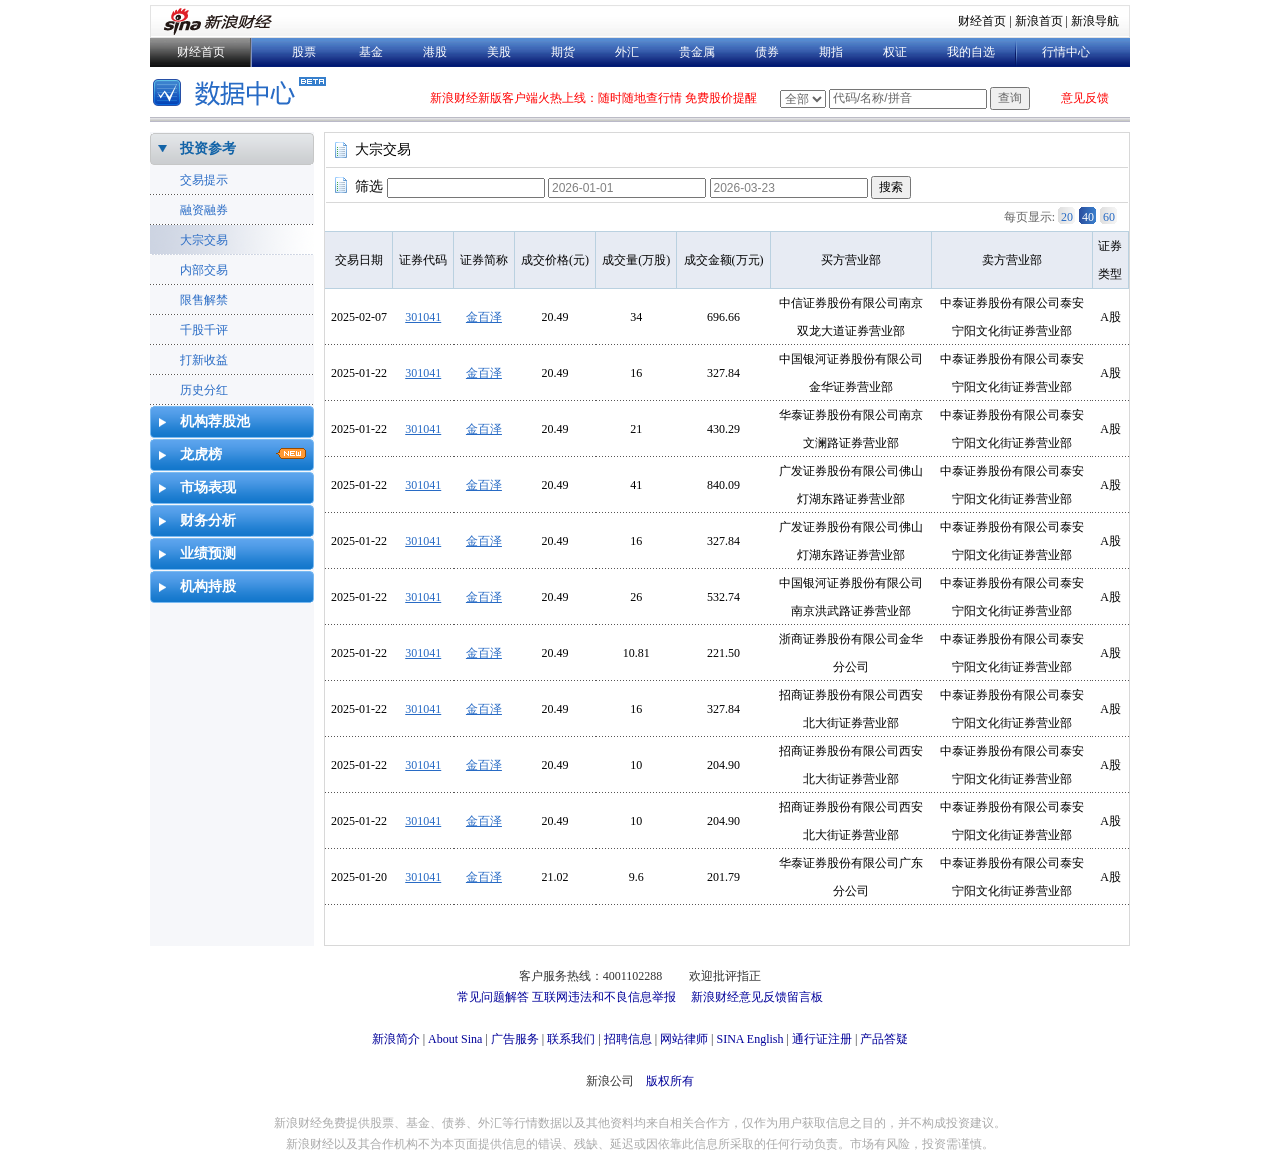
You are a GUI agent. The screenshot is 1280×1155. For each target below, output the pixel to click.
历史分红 (204, 390)
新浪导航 (1095, 21)
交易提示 (204, 180)
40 (1088, 217)
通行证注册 (822, 1039)
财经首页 (982, 21)
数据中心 (242, 94)
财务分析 (208, 520)
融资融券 (204, 210)
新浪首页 (1039, 21)
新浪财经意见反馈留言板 (757, 997)
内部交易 (204, 270)
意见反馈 (1085, 98)
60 (1109, 217)
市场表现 (208, 487)
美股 (499, 52)
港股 (435, 52)
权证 (895, 52)
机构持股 (208, 586)
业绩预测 (208, 553)
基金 (371, 52)
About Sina (455, 1039)
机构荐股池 (215, 421)
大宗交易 (204, 240)
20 (1067, 217)
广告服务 (515, 1039)
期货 (563, 52)
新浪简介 (396, 1039)
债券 (767, 52)
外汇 (627, 52)
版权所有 (670, 1081)
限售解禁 (204, 300)
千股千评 (204, 330)
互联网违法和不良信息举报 (604, 997)
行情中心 (1066, 52)
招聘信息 (628, 1039)
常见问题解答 (493, 997)
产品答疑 (884, 1039)
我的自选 (971, 52)
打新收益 (204, 360)
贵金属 (697, 52)
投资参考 (208, 148)
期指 (831, 52)
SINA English (749, 1039)
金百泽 (484, 317)
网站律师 (684, 1039)
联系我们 (571, 1039)
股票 (304, 52)
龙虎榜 (201, 454)
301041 (423, 317)
